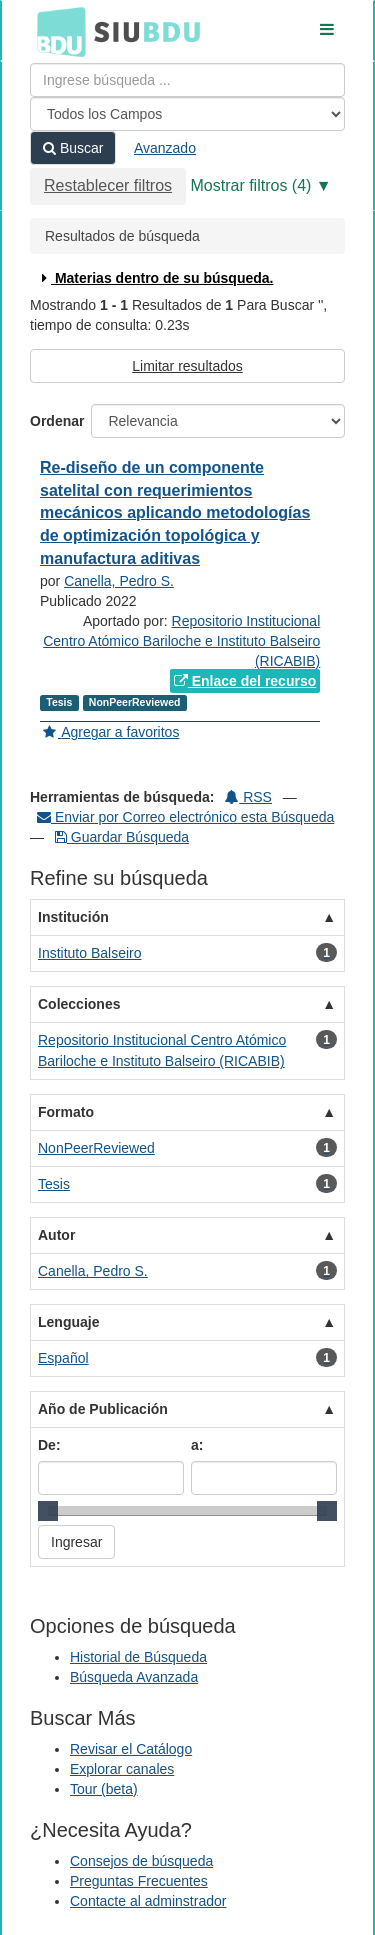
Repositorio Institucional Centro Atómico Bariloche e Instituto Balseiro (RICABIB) (181, 641)
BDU (56, 31)
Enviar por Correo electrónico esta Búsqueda (185, 817)
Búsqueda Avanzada (134, 1677)
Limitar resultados (187, 366)
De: (49, 1445)
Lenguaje (68, 1322)
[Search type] (187, 114)
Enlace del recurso (245, 681)
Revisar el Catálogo (131, 1749)
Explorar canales (122, 1769)
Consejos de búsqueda (141, 1861)
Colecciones (79, 1004)
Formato (66, 1112)
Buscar (73, 148)
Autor (56, 1235)
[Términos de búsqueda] (187, 80)
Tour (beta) (104, 1789)
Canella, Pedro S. (119, 581)
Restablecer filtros (108, 185)
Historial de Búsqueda (138, 1657)
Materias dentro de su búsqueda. (155, 278)
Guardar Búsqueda (122, 837)
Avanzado (165, 148)
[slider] (48, 1511)
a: (197, 1445)
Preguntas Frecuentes (139, 1881)
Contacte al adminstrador (148, 1901)
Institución (73, 917)
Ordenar (57, 421)
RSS (248, 797)
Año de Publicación (103, 1409)
